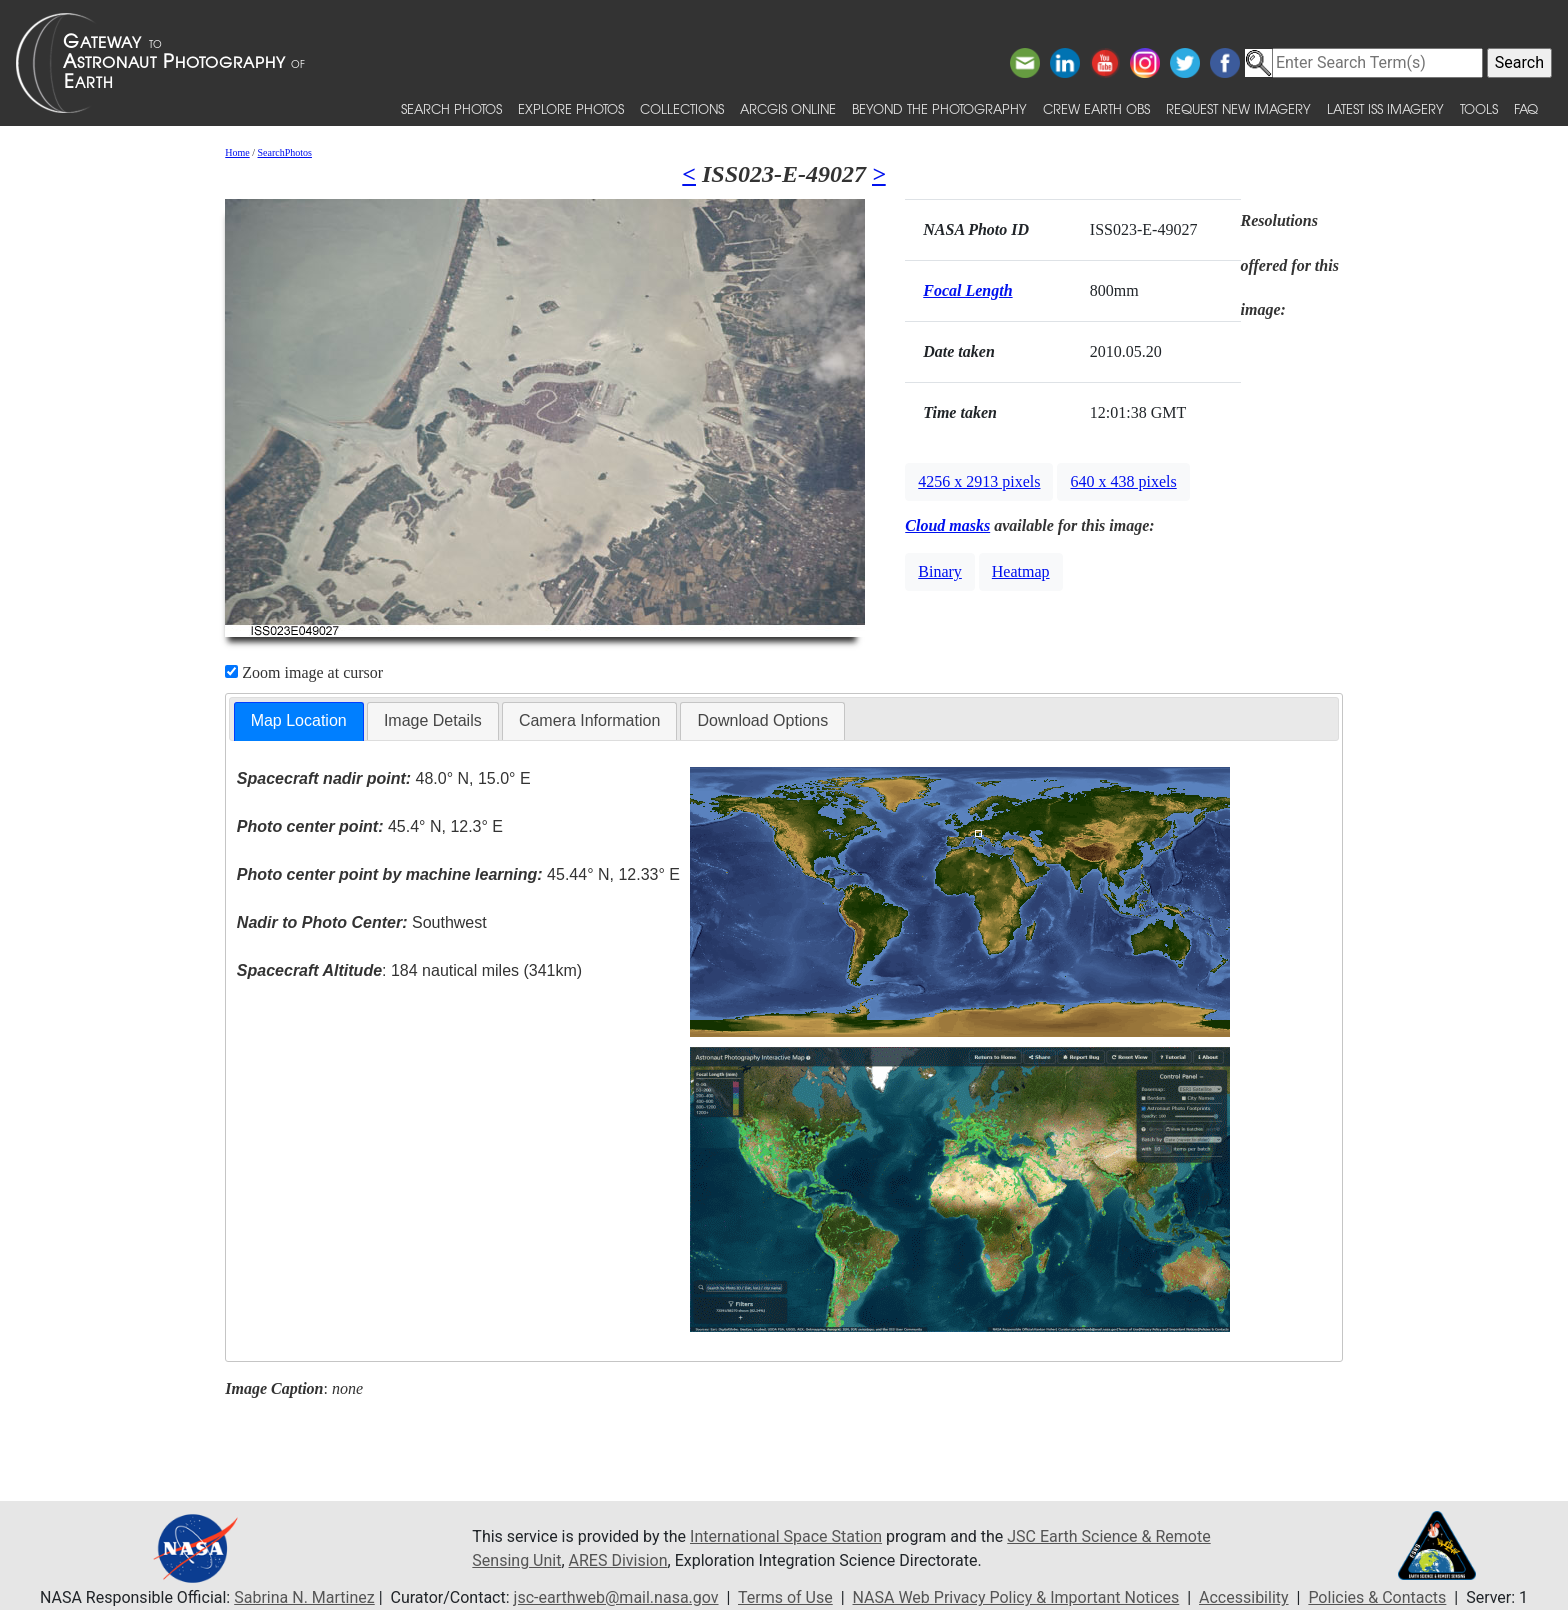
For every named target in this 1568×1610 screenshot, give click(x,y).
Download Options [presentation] (762, 720)
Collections (682, 108)
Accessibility (1244, 1597)
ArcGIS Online (788, 108)
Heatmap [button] (1021, 571)
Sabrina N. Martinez (304, 1597)
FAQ (1526, 108)
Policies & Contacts (1377, 1597)
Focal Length (967, 290)
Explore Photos (571, 108)
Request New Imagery (1238, 108)
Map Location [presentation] (299, 720)
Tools (1479, 108)
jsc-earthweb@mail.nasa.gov (616, 1597)
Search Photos (451, 108)
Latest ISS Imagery (1385, 108)
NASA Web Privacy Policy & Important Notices (1016, 1597)
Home (237, 152)
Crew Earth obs (1096, 108)
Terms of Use (785, 1597)
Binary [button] (940, 571)
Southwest (362, 922)
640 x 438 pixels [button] (1123, 481)
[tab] (299, 721)
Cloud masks (947, 525)
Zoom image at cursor (304, 672)
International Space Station (786, 1536)
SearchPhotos (285, 152)
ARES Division (618, 1560)
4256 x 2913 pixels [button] (979, 481)
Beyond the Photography (939, 108)
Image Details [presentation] (433, 720)
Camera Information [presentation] (589, 720)
